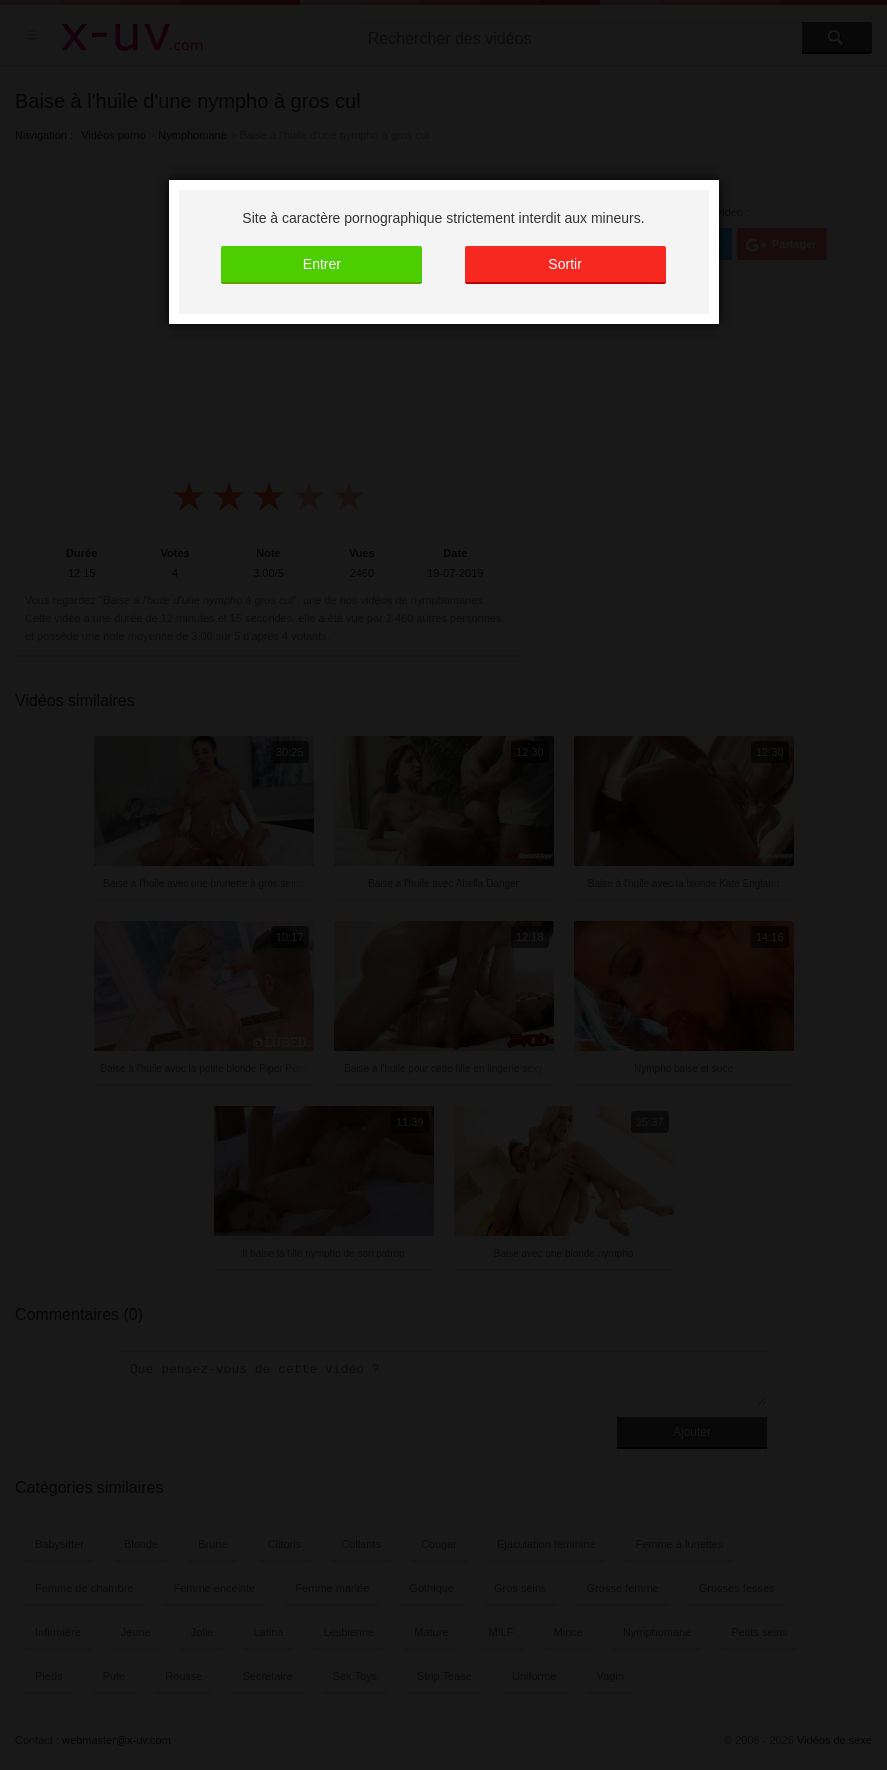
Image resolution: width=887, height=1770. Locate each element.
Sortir (564, 264)
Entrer (322, 264)
